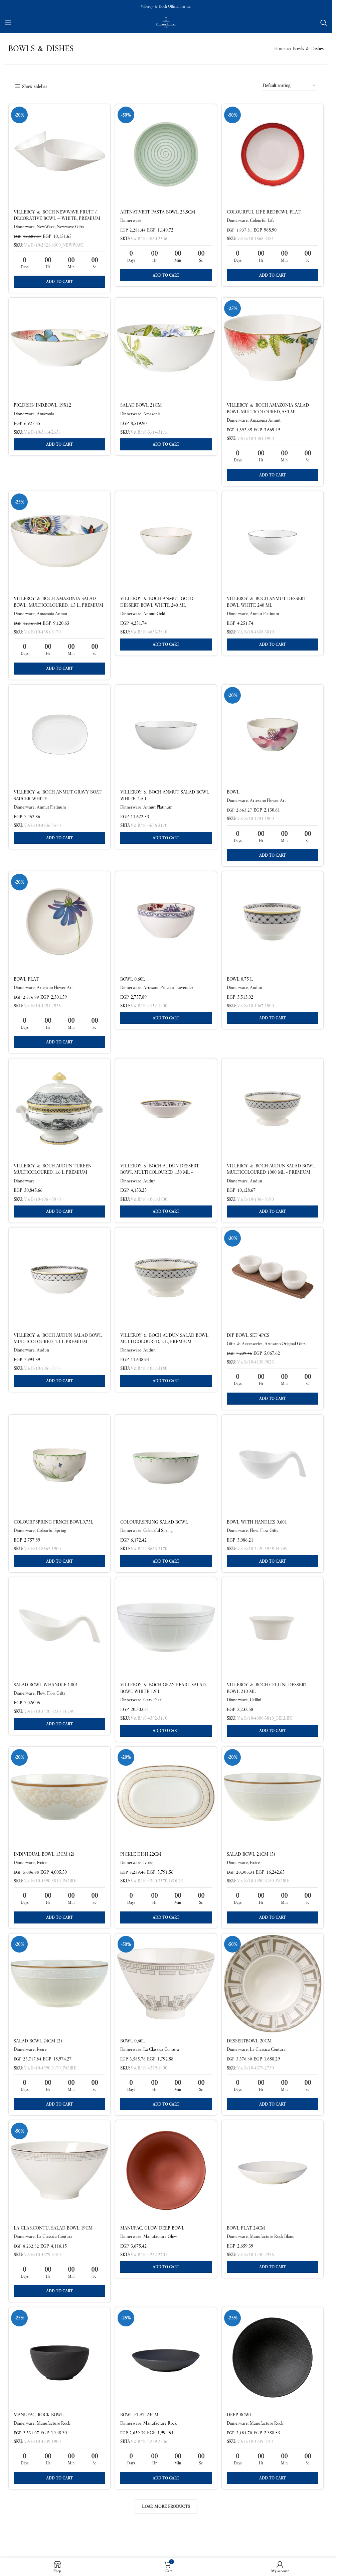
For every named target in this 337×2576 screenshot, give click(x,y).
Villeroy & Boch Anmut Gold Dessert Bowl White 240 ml (157, 606)
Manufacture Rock (53, 2450)
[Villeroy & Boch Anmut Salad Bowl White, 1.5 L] (166, 742)
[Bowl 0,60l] (166, 2006)
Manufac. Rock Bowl (39, 2442)
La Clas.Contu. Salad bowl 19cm (53, 2253)
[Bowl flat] (59, 931)
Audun (257, 996)
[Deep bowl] (273, 2385)
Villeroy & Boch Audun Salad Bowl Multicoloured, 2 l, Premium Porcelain (165, 1355)
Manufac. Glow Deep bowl (153, 2253)
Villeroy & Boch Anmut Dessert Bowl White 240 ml (268, 606)
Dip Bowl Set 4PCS (249, 1349)
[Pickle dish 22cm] (166, 1817)
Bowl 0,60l (133, 2064)
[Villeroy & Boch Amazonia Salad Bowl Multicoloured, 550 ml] (273, 350)
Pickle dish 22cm (141, 1874)
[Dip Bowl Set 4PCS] (273, 1291)
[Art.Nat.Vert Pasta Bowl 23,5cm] (166, 154)
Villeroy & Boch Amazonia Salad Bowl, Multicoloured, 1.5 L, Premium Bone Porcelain (58, 609)
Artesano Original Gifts (286, 1357)
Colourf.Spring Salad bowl (155, 1538)
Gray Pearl (153, 1718)
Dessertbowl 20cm (250, 2064)
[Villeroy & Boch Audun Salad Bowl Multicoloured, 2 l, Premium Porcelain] (166, 1291)
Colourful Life (263, 220)
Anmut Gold (155, 618)
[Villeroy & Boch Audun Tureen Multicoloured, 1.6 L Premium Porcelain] (59, 1120)
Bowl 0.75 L (241, 988)
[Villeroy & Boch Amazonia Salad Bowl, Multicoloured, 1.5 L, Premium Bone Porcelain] (59, 546)
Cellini (257, 1718)
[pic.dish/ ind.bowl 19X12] (59, 350)
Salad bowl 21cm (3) (252, 1874)
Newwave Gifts (70, 227)
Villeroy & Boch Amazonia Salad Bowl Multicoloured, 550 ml (269, 410)
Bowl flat (26, 988)
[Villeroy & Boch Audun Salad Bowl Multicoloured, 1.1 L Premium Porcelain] (59, 1291)
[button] (59, 282)
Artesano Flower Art (269, 807)
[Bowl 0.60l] (166, 931)
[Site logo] (166, 22)
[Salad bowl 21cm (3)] (273, 1817)
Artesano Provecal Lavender (169, 996)
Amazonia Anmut (266, 422)
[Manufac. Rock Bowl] (59, 2385)
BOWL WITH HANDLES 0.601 (258, 1538)
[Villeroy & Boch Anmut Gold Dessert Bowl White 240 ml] (166, 546)
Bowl (234, 799)
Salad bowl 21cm (141, 407)
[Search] (323, 22)
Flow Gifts (271, 1546)
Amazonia (45, 416)
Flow (255, 1546)
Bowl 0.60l (133, 988)
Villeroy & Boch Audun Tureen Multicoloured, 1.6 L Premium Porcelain (53, 1183)
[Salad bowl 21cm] (166, 350)
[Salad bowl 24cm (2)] (59, 2006)
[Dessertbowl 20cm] (273, 2006)
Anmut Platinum (266, 618)
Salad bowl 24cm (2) (38, 2064)
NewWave (46, 227)
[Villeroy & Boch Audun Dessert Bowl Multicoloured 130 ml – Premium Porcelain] (166, 1120)
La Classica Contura (162, 2072)
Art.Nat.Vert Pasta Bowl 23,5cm (158, 212)
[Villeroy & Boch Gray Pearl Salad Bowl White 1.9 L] (166, 1646)
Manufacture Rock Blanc (273, 2261)
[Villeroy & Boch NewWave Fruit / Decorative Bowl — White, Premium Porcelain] (59, 154)
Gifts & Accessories (246, 1357)
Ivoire (42, 1883)
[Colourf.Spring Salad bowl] (166, 1481)
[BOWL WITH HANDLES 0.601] (273, 1481)
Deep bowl (241, 2442)
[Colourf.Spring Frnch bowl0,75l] (59, 1481)
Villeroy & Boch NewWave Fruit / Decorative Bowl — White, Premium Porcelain (57, 218)
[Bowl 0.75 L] (273, 931)
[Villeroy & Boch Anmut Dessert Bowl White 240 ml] (273, 546)
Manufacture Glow (161, 2261)
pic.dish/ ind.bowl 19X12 (42, 407)
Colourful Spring (51, 1546)
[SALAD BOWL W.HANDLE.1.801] (59, 1646)
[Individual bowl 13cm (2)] (59, 1817)
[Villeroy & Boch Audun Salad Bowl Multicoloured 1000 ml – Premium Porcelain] (273, 1120)
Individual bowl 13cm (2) (44, 1874)
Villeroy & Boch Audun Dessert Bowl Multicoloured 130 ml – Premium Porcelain (160, 1183)
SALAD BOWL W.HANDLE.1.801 (46, 1703)
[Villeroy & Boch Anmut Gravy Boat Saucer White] (59, 742)
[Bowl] (273, 742)
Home (280, 48)
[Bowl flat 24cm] (273, 2195)
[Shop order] (289, 86)
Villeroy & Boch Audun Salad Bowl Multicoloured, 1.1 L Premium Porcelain (58, 1355)
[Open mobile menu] (8, 22)
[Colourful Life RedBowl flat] (273, 154)
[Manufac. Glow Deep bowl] (166, 2195)
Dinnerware (24, 227)
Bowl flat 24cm (247, 2253)
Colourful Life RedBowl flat (265, 212)
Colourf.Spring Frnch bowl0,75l (53, 1538)
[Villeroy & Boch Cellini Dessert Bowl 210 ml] (273, 1646)
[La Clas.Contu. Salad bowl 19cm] (59, 2195)
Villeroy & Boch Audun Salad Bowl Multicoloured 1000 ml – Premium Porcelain (272, 1183)
